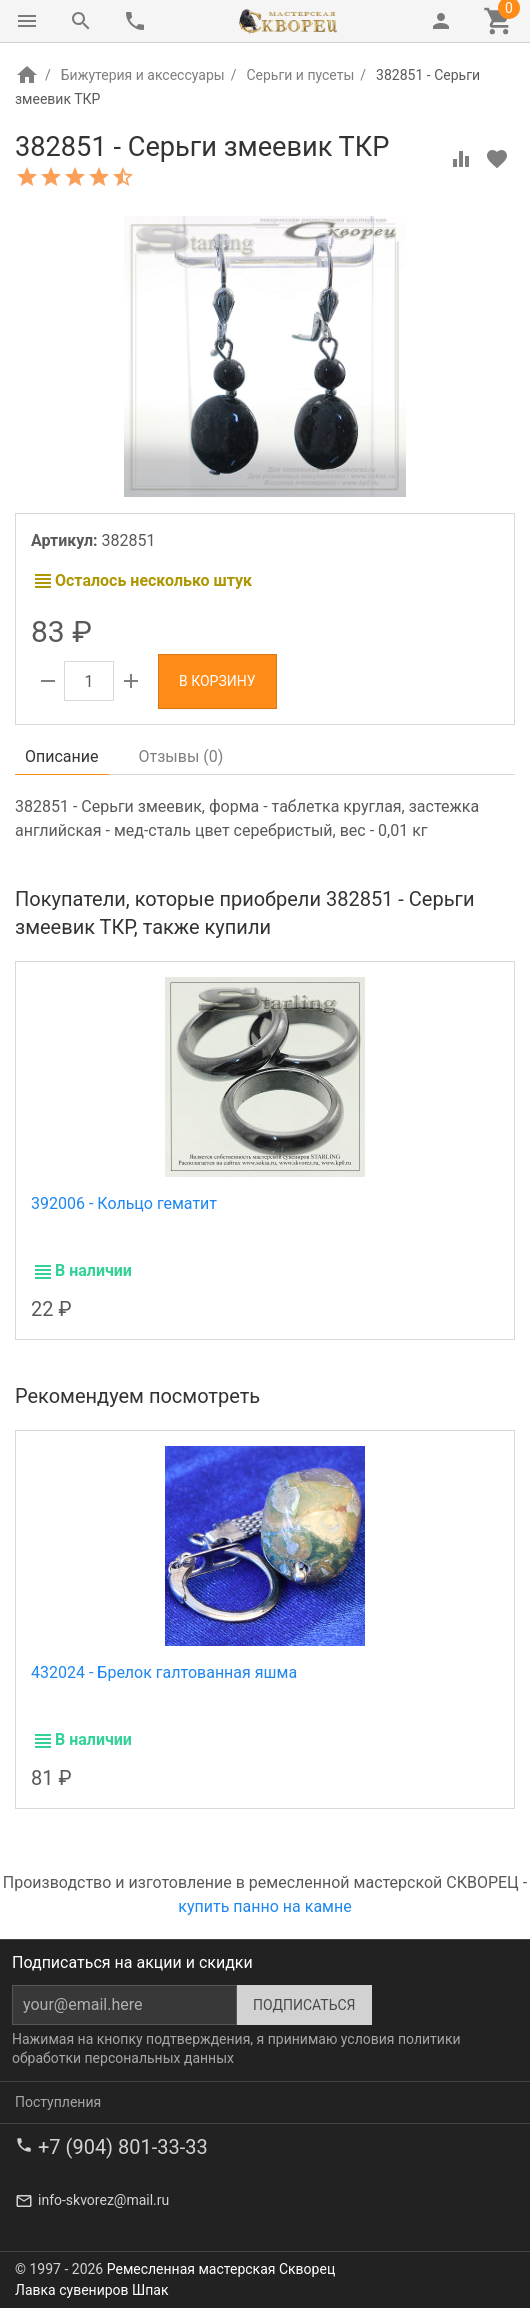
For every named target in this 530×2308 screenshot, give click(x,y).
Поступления (58, 2102)
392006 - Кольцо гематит (124, 1203)
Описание (62, 756)
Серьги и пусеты (300, 75)
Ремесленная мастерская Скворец (221, 2269)
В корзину (217, 681)
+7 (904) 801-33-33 (123, 2147)
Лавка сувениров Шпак (91, 2290)
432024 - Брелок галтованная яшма (164, 1672)
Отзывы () (181, 756)
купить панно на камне (264, 1906)
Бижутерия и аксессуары (143, 75)
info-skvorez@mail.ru (103, 2200)
